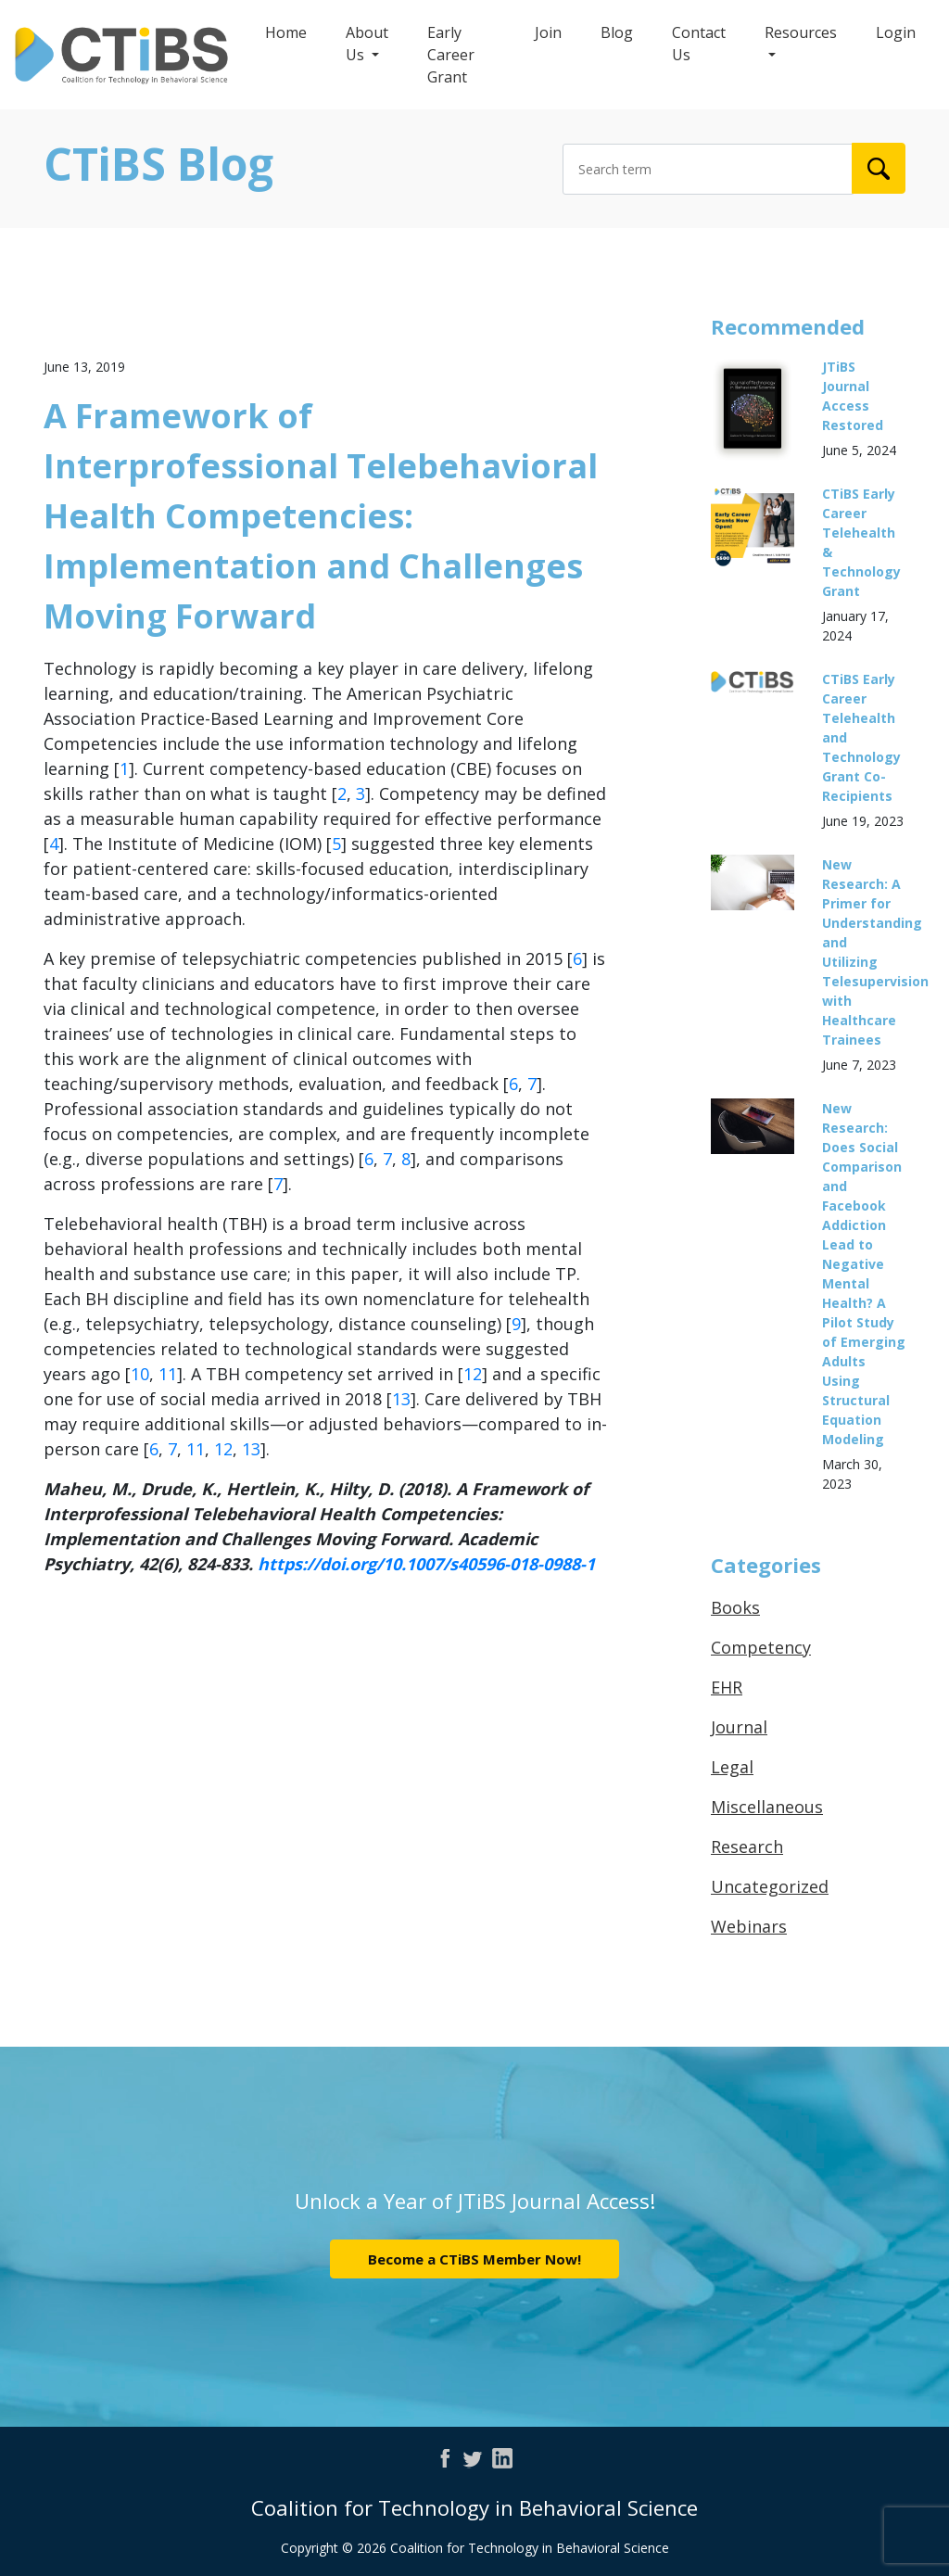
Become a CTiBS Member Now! (474, 2259)
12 (472, 1374)
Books (735, 1607)
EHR (726, 1687)
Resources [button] (801, 32)
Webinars (749, 1926)
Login (896, 32)
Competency (761, 1647)
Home (286, 32)
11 (167, 1374)
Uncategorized (770, 1886)
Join (548, 32)
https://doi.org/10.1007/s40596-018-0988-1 (426, 1564)
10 (140, 1374)
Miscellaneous (767, 1807)
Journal (739, 1727)
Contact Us (699, 43)
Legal (732, 1767)
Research (747, 1846)
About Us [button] (367, 43)
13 (401, 1399)
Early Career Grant (450, 54)
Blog (617, 32)
